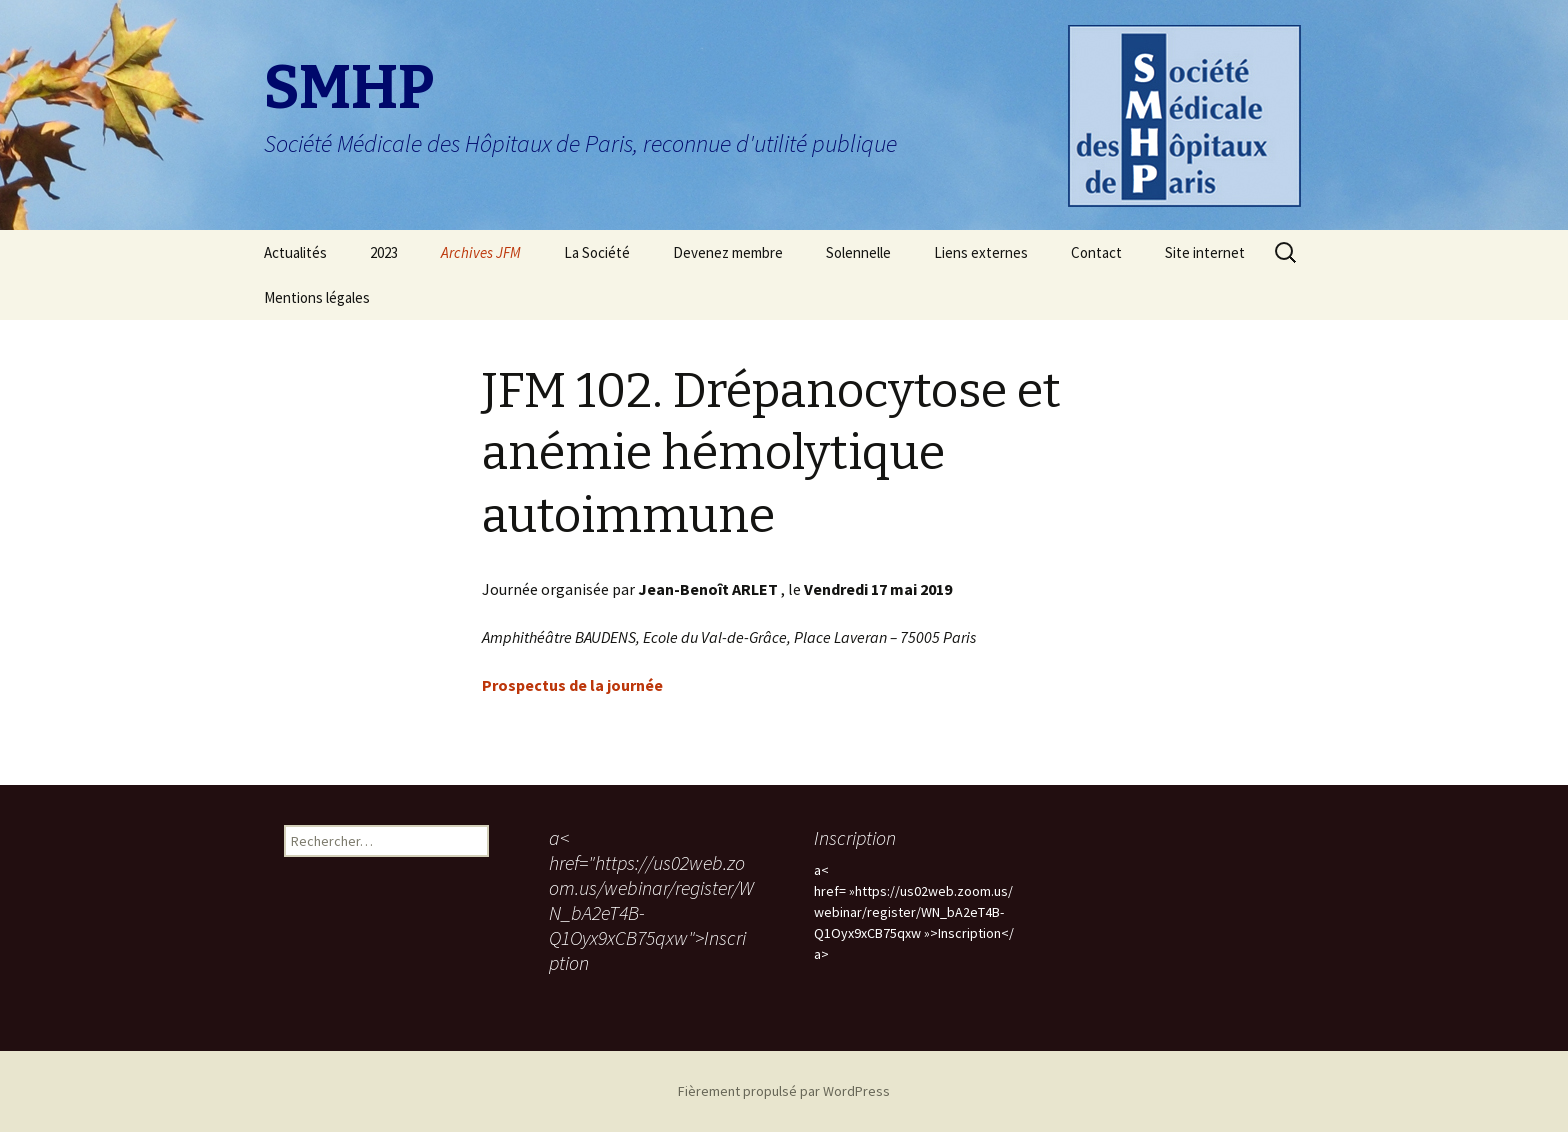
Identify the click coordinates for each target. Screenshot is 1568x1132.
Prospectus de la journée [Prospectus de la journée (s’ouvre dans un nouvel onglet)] (572, 685)
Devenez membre (728, 252)
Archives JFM (481, 252)
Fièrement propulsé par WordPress (784, 1091)
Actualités (295, 252)
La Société (597, 252)
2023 (384, 252)
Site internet (1205, 252)
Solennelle (858, 252)
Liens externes (981, 252)
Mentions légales (317, 297)
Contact (1096, 252)
